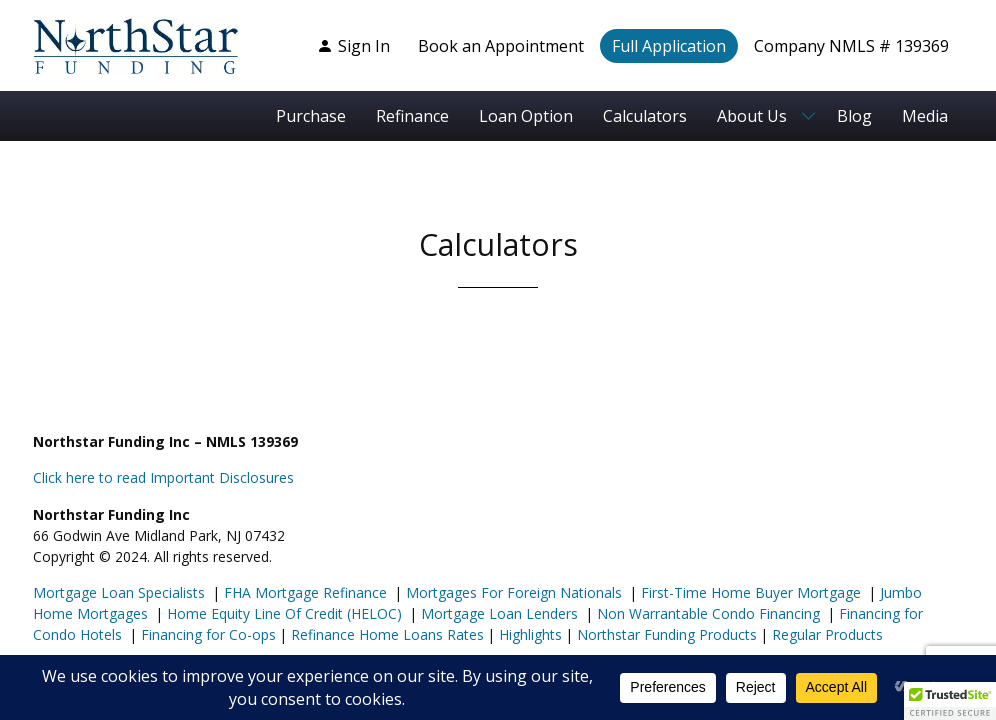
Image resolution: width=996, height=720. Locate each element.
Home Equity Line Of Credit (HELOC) (282, 613)
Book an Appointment (501, 46)
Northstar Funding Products (665, 634)
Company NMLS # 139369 (851, 46)
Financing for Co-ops (206, 634)
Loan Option (526, 116)
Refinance (412, 116)
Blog (854, 116)
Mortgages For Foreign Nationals (512, 592)
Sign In (353, 46)
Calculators (645, 116)
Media (925, 116)
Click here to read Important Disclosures (163, 477)
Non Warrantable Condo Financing (706, 613)
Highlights (530, 634)
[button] (950, 701)
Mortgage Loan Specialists (119, 592)
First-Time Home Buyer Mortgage (749, 592)
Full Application (669, 46)
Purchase (311, 116)
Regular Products (825, 634)
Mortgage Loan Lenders (497, 613)
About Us (752, 116)
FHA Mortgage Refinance (305, 592)
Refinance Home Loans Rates (385, 634)
